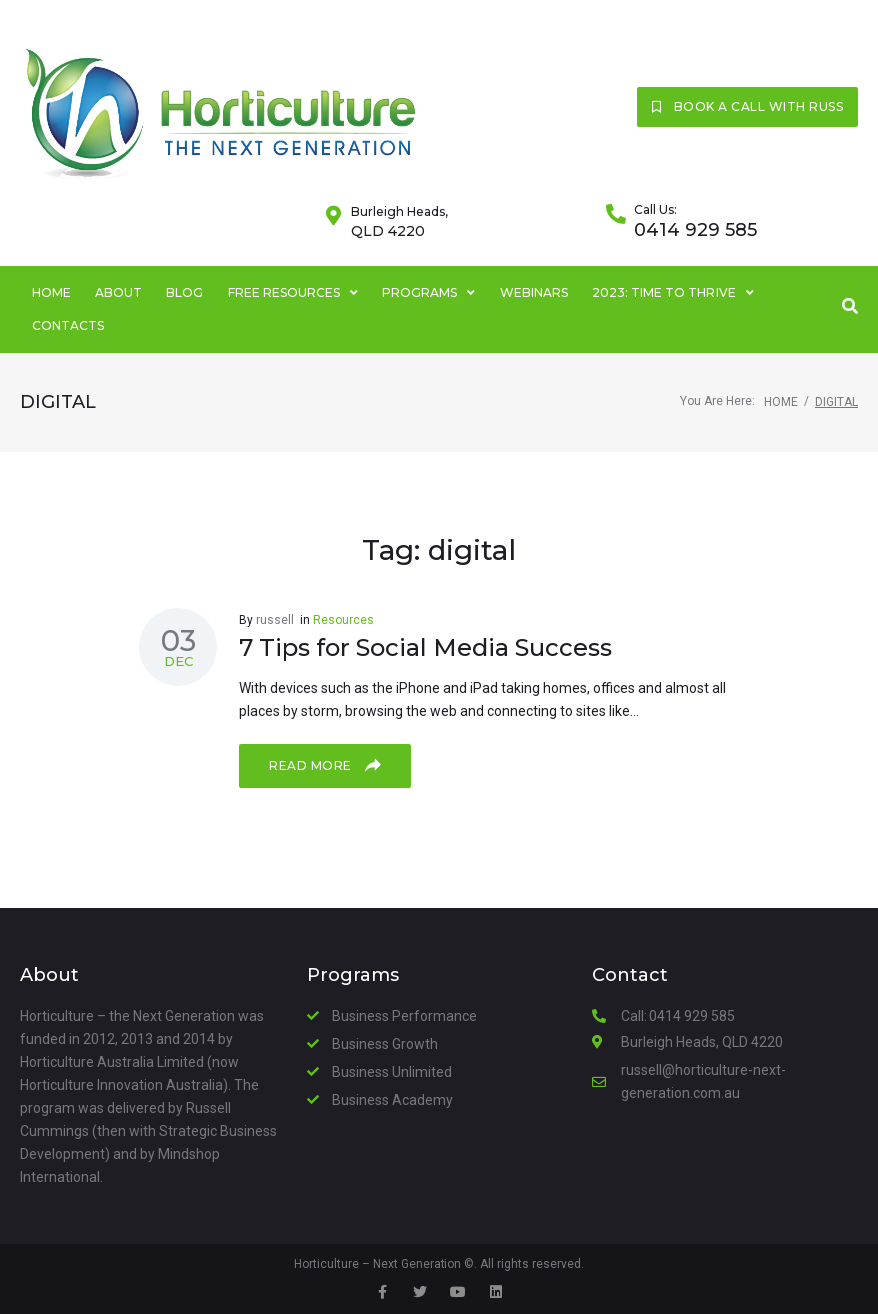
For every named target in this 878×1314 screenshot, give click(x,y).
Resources (343, 620)
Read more (325, 765)
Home (781, 402)
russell (275, 620)
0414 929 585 (695, 230)
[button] (747, 107)
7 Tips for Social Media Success (425, 647)
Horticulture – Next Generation (377, 1264)
